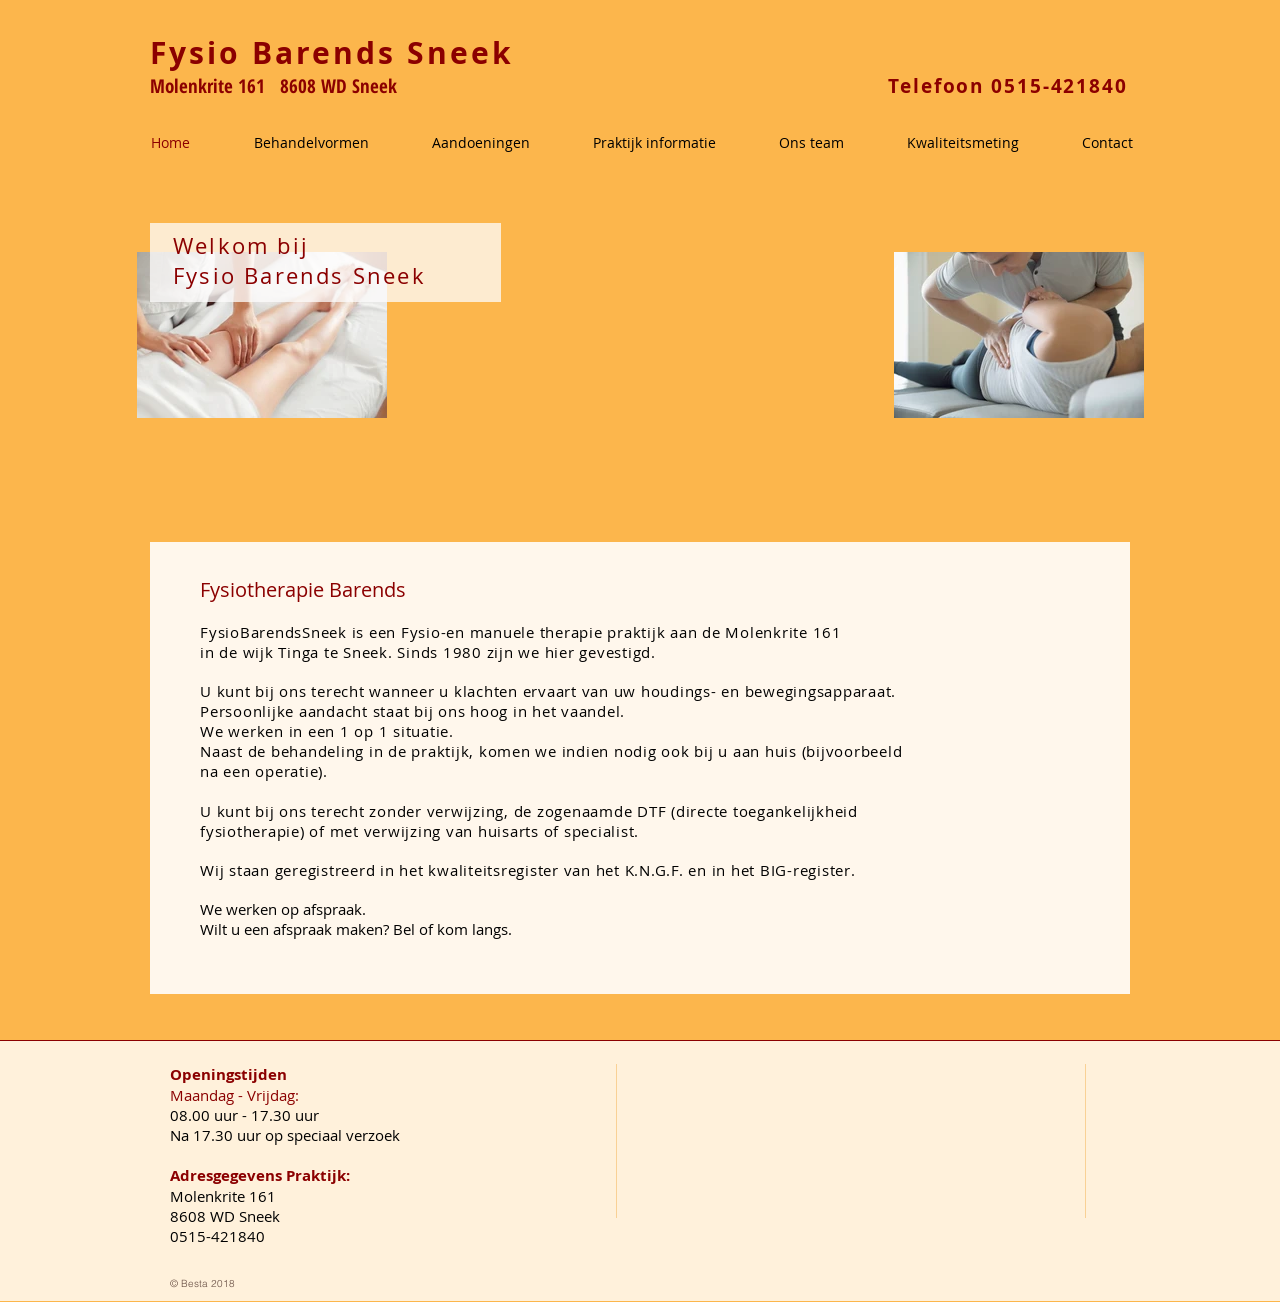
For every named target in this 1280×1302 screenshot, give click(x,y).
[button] (333, 143)
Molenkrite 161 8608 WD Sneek (273, 86)
